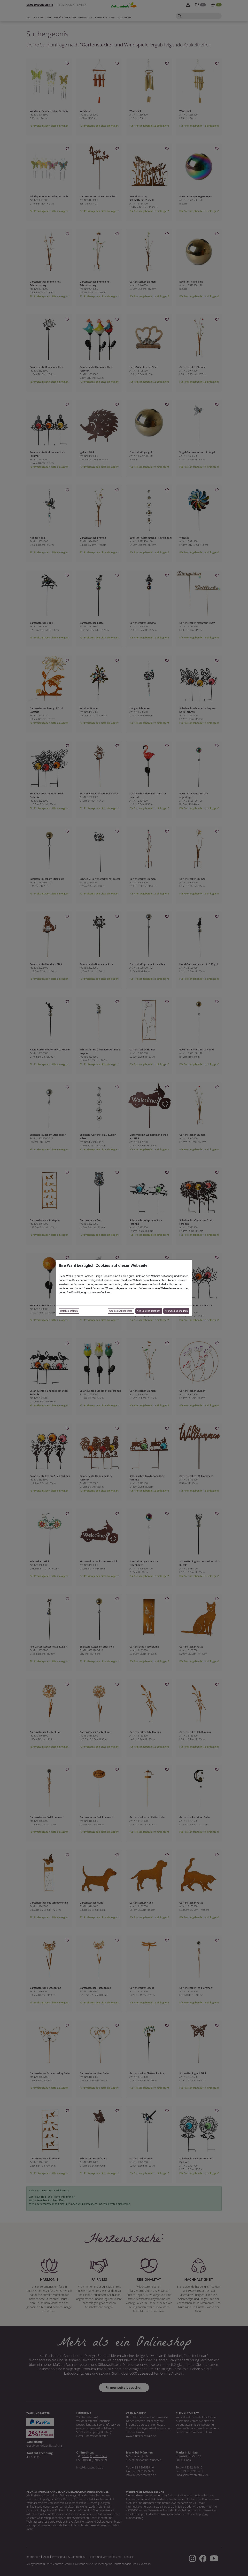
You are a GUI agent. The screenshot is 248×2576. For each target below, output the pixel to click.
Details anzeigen (69, 1311)
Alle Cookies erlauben (176, 1311)
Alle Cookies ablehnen (148, 1311)
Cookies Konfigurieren (121, 1311)
